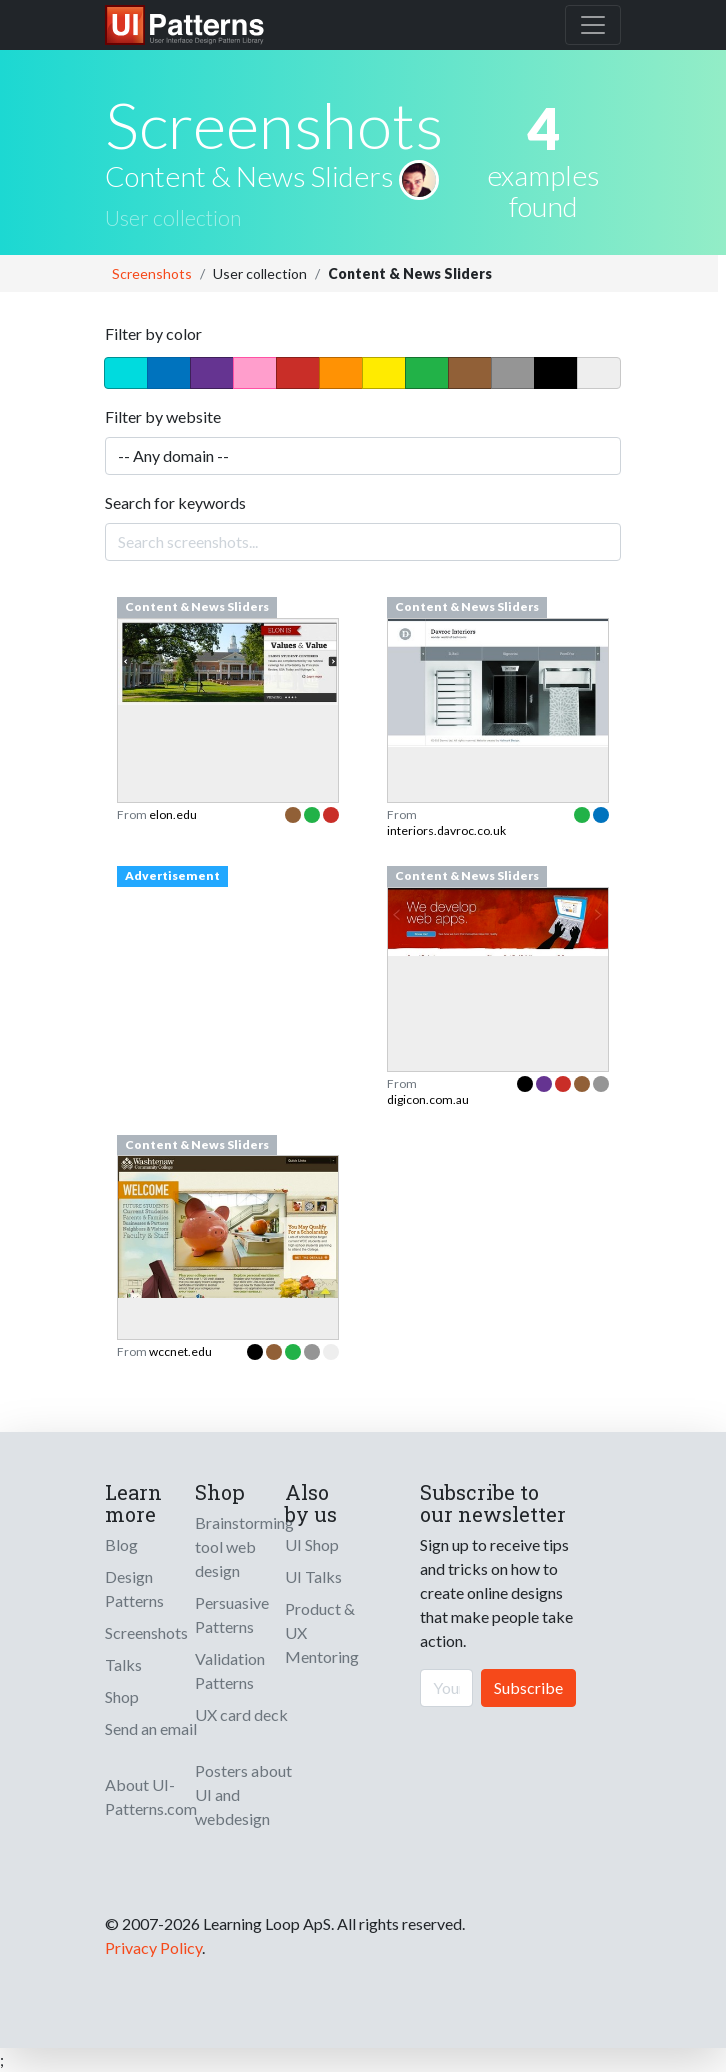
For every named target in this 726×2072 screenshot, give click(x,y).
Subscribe (528, 1687)
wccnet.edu (180, 1351)
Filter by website (163, 416)
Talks (123, 1664)
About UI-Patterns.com (151, 1796)
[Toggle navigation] (593, 25)
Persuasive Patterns (232, 1614)
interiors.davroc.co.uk (446, 830)
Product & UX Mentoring (322, 1632)
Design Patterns (134, 1588)
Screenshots (152, 273)
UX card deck (241, 1714)
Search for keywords (175, 502)
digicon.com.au (428, 1099)
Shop (122, 1696)
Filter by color (153, 333)
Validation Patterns (230, 1670)
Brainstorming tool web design (244, 1546)
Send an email (151, 1728)
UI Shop (312, 1544)
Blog (121, 1544)
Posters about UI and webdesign (243, 1794)
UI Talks (313, 1576)
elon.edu (173, 814)
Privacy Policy (153, 1947)
